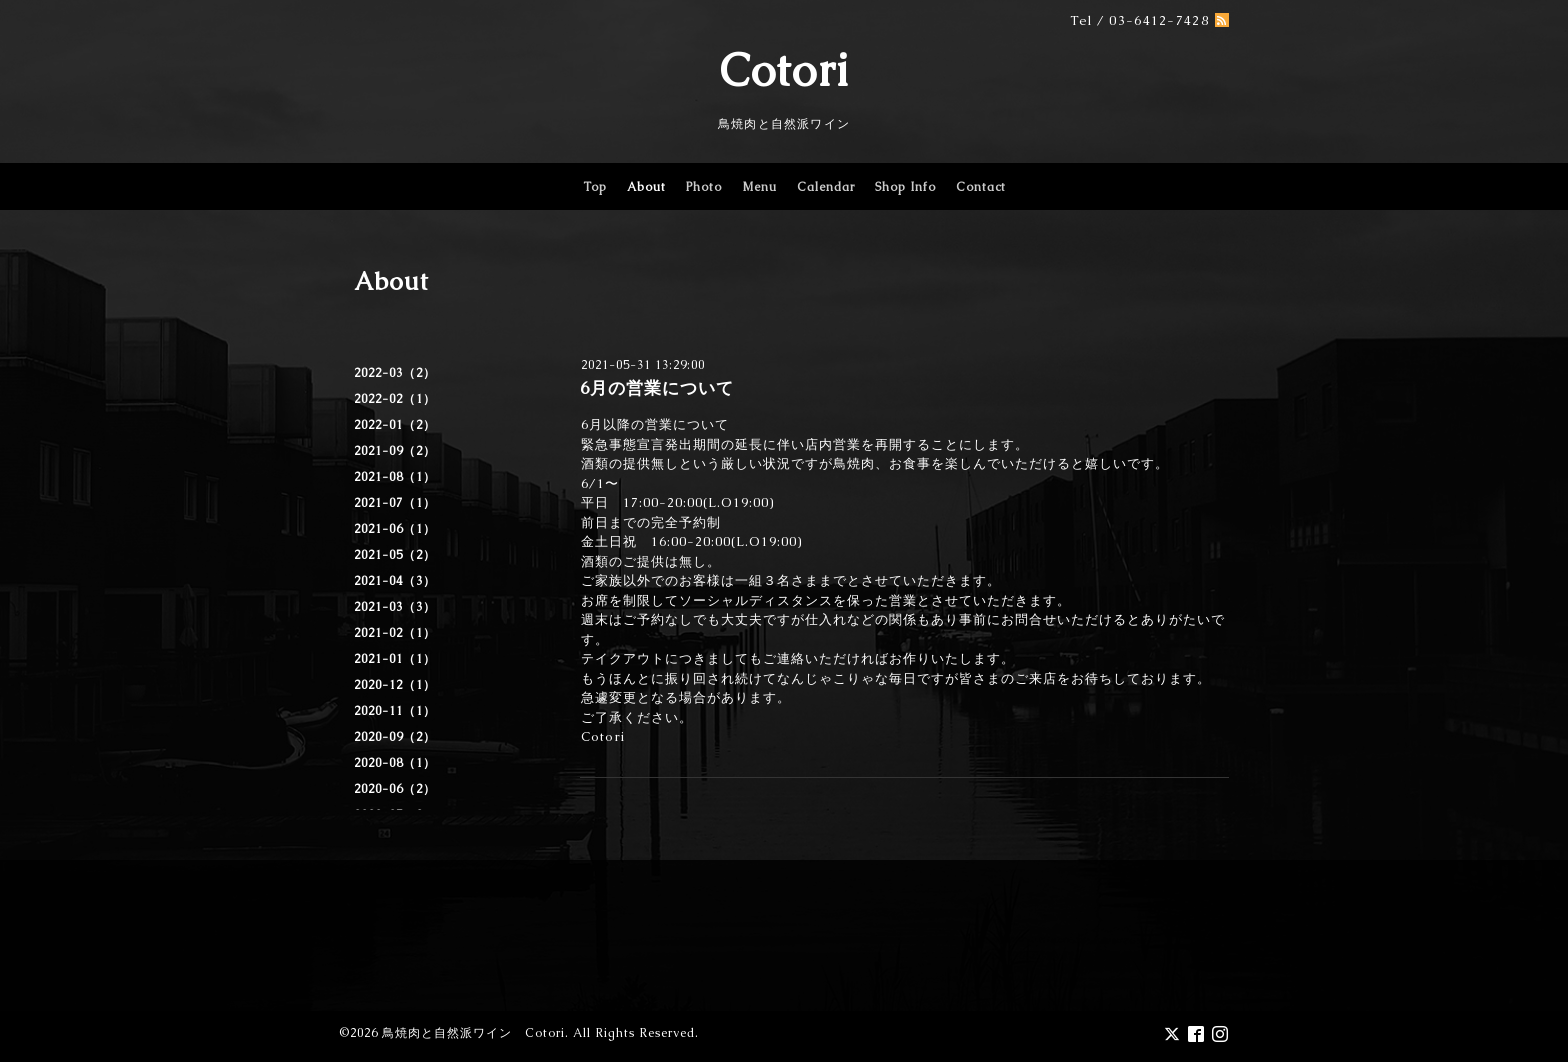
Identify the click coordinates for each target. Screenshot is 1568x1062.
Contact (981, 187)
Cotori (784, 70)
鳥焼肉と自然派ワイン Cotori (473, 1033)
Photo (704, 187)
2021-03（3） (395, 607)
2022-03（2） (395, 373)
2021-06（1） (395, 529)
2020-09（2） (395, 737)
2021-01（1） (395, 659)
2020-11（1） (395, 711)
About (646, 187)
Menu (759, 187)
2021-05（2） (395, 555)
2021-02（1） (395, 633)
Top (595, 187)
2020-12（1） (395, 685)
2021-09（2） (395, 451)
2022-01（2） (395, 425)
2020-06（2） (395, 789)
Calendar (826, 187)
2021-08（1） (395, 477)
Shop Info (905, 187)
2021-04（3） (395, 581)
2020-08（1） (395, 763)
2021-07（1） (395, 503)
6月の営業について (657, 388)
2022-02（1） (395, 399)
